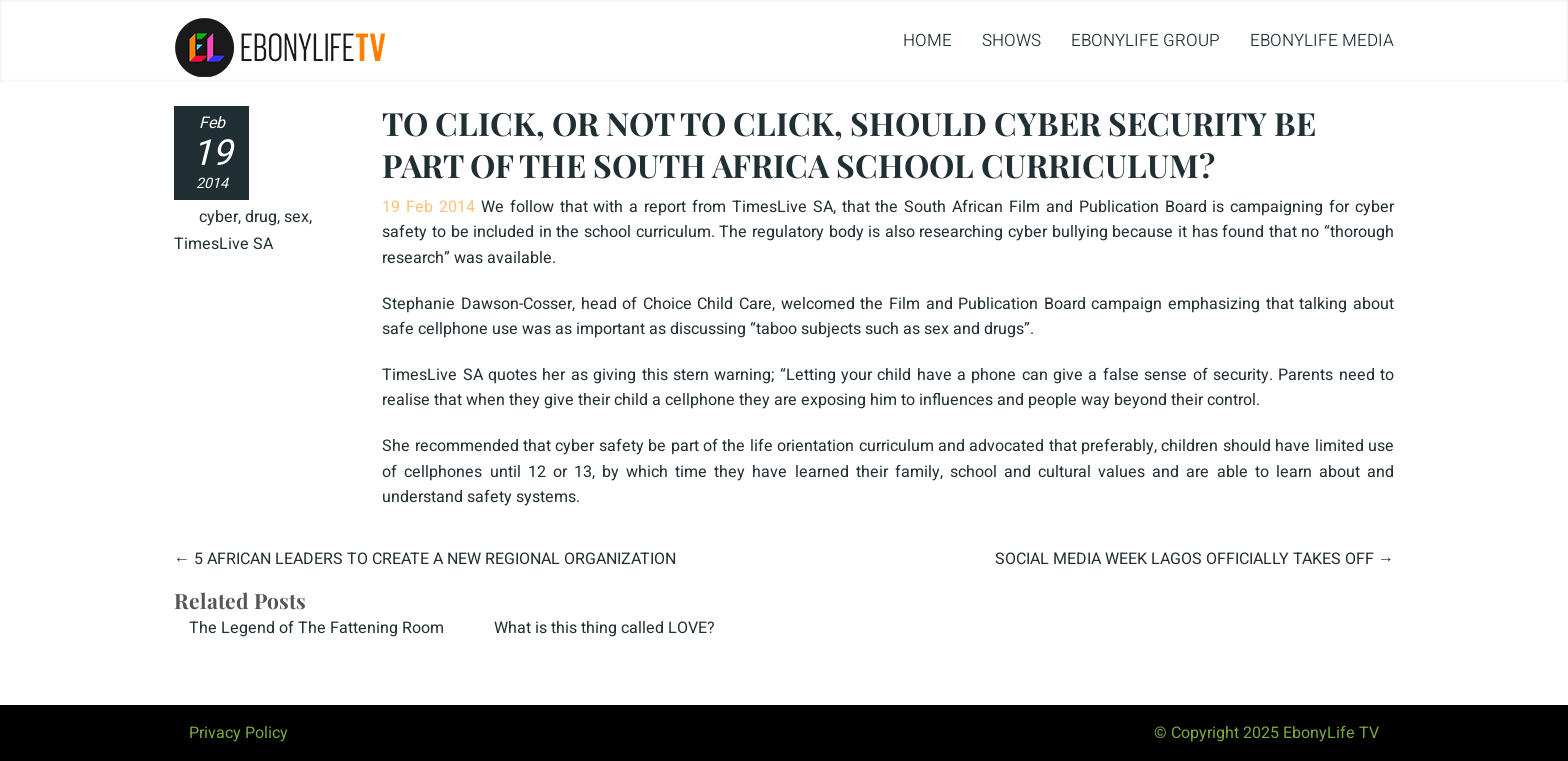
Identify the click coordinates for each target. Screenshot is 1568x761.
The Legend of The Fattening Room (316, 628)
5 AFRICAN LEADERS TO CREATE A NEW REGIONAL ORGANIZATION (435, 559)
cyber (218, 217)
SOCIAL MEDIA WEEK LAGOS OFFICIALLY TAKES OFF (1184, 559)
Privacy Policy (238, 733)
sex (296, 217)
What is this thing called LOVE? (604, 628)
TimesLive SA (223, 244)
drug (261, 217)
